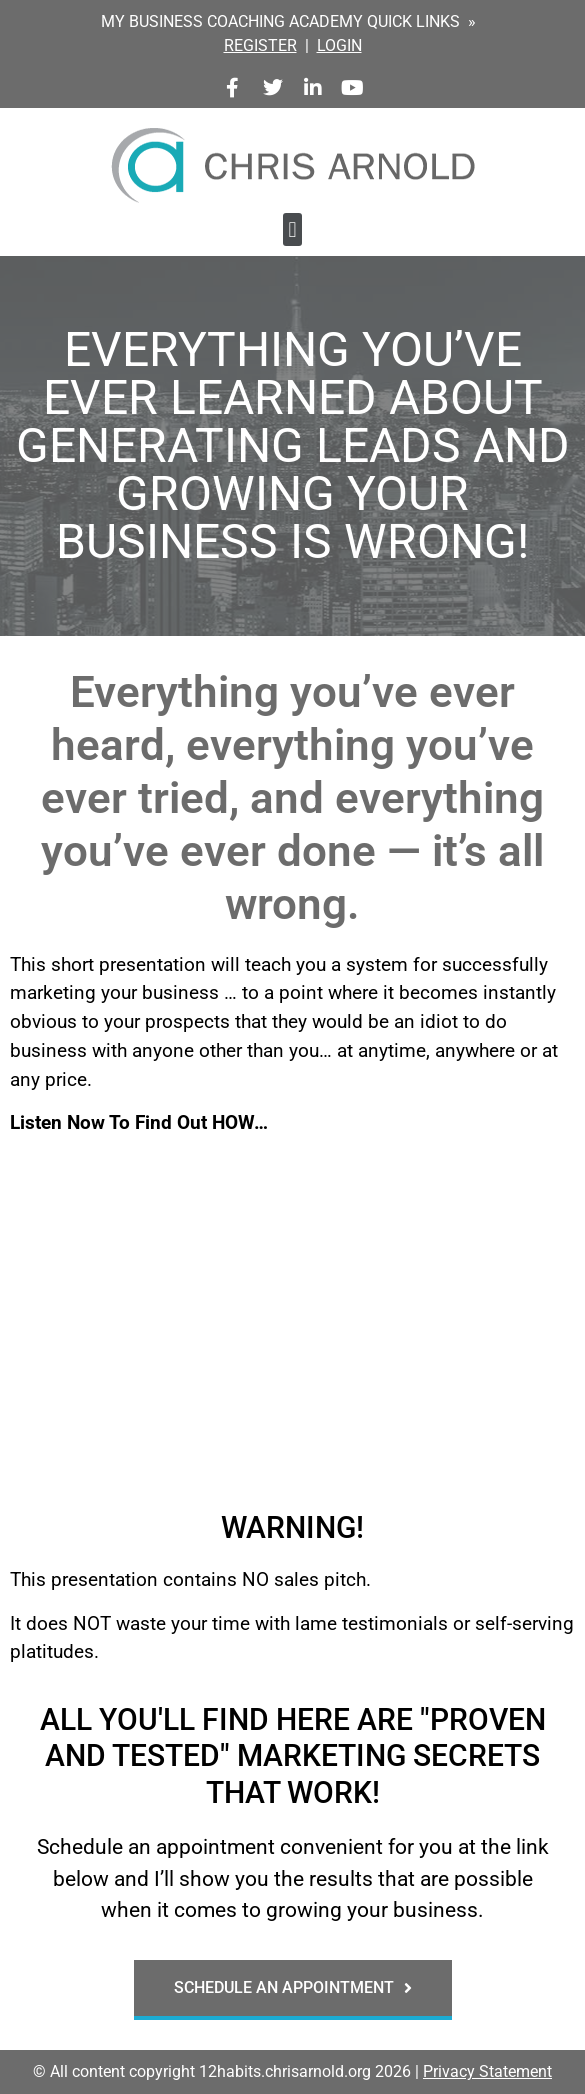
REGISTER (260, 45)
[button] (292, 229)
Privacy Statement (487, 2071)
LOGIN (339, 45)
